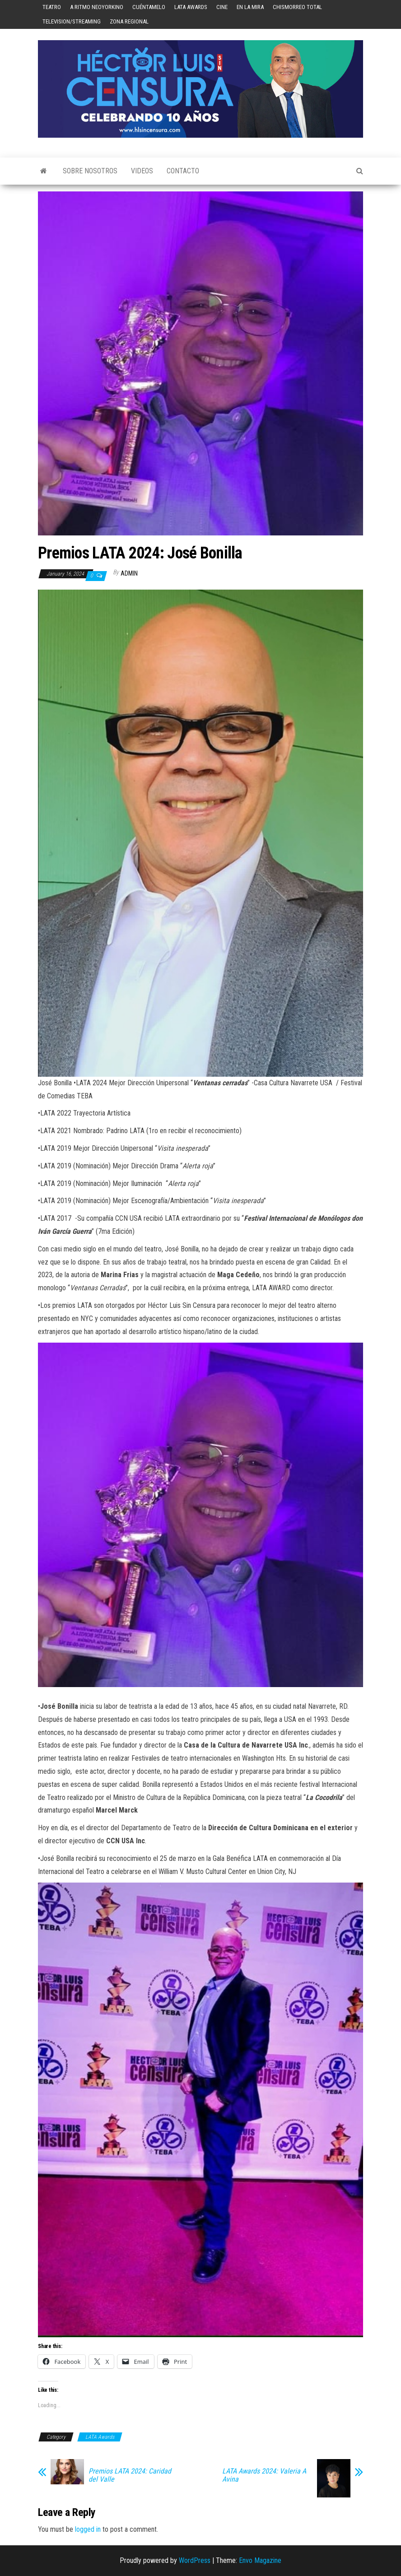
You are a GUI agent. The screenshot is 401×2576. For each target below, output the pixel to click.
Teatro (51, 7)
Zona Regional (129, 21)
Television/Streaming (71, 21)
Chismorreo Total (297, 7)
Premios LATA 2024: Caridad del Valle (130, 2475)
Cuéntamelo (148, 7)
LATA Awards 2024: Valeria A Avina (264, 2475)
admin (129, 573)
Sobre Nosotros (90, 171)
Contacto (183, 171)
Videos (142, 171)
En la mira (250, 7)
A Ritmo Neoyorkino (96, 7)
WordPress (194, 2560)
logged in (88, 2529)
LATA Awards (190, 7)
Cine (222, 7)
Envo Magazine (260, 2560)
